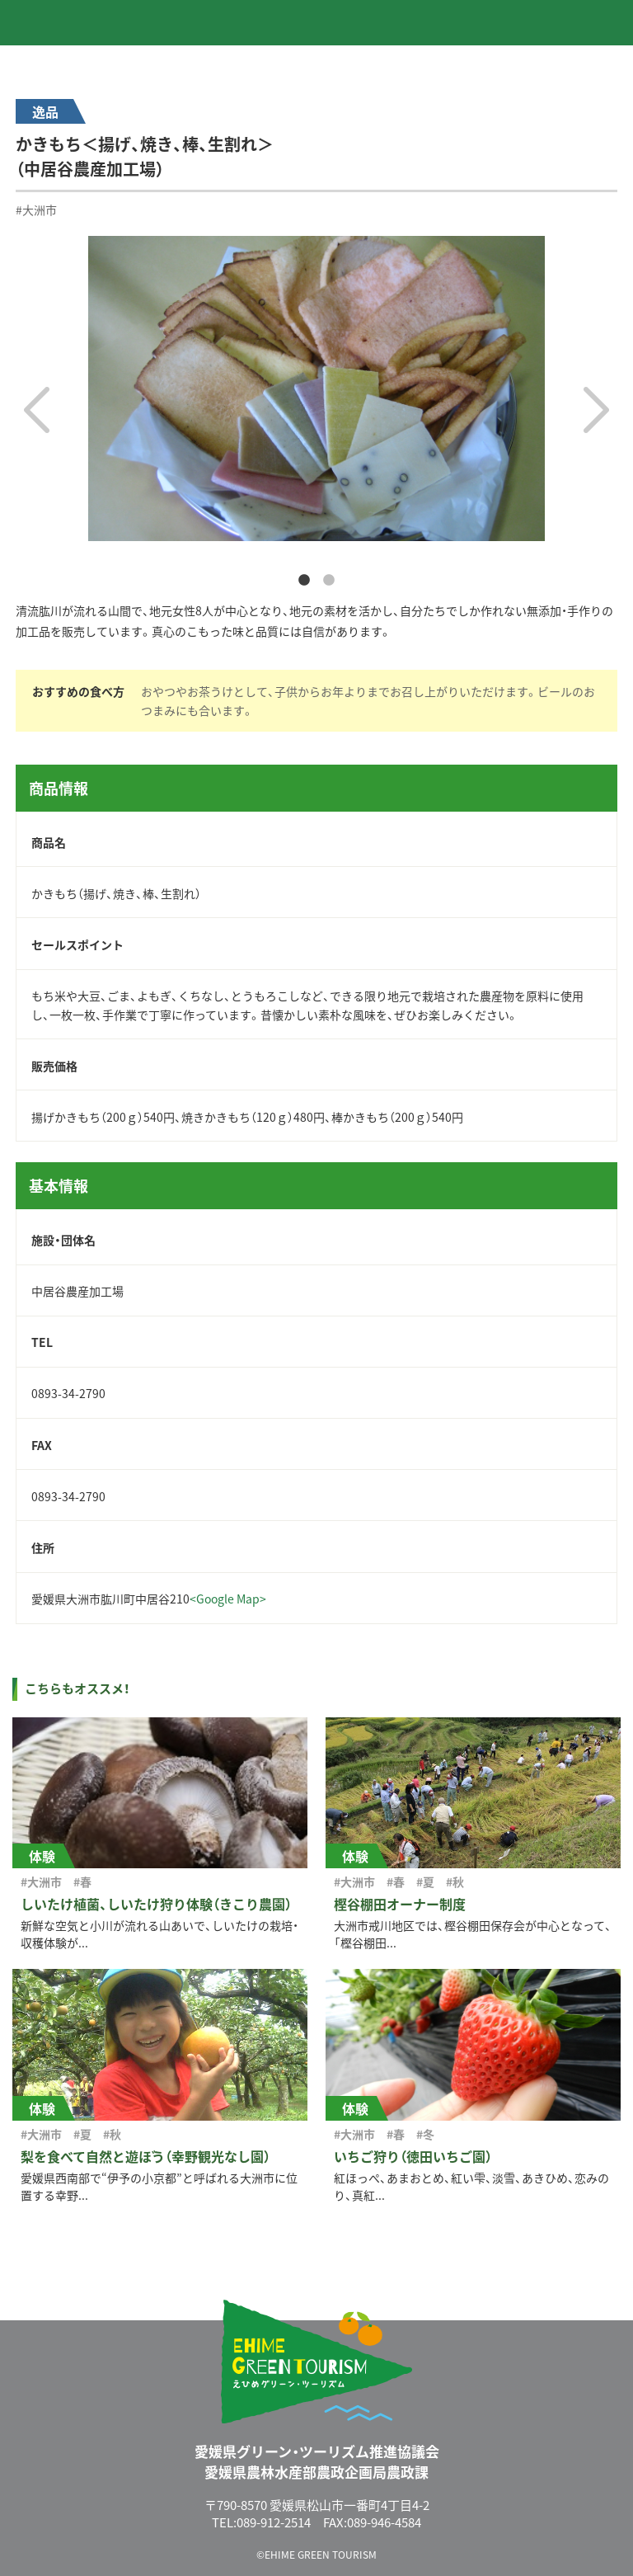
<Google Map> (228, 1598)
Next (596, 410)
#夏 (425, 1881)
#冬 (425, 2134)
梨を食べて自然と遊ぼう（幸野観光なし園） (145, 2156)
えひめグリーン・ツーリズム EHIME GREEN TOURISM (82, 21)
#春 (82, 1881)
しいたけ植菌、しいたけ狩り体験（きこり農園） (156, 1904)
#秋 (455, 1881)
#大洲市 (36, 209)
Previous (36, 410)
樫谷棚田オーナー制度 (400, 1904)
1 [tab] (304, 580)
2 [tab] (329, 580)
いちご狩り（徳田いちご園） (413, 2156)
